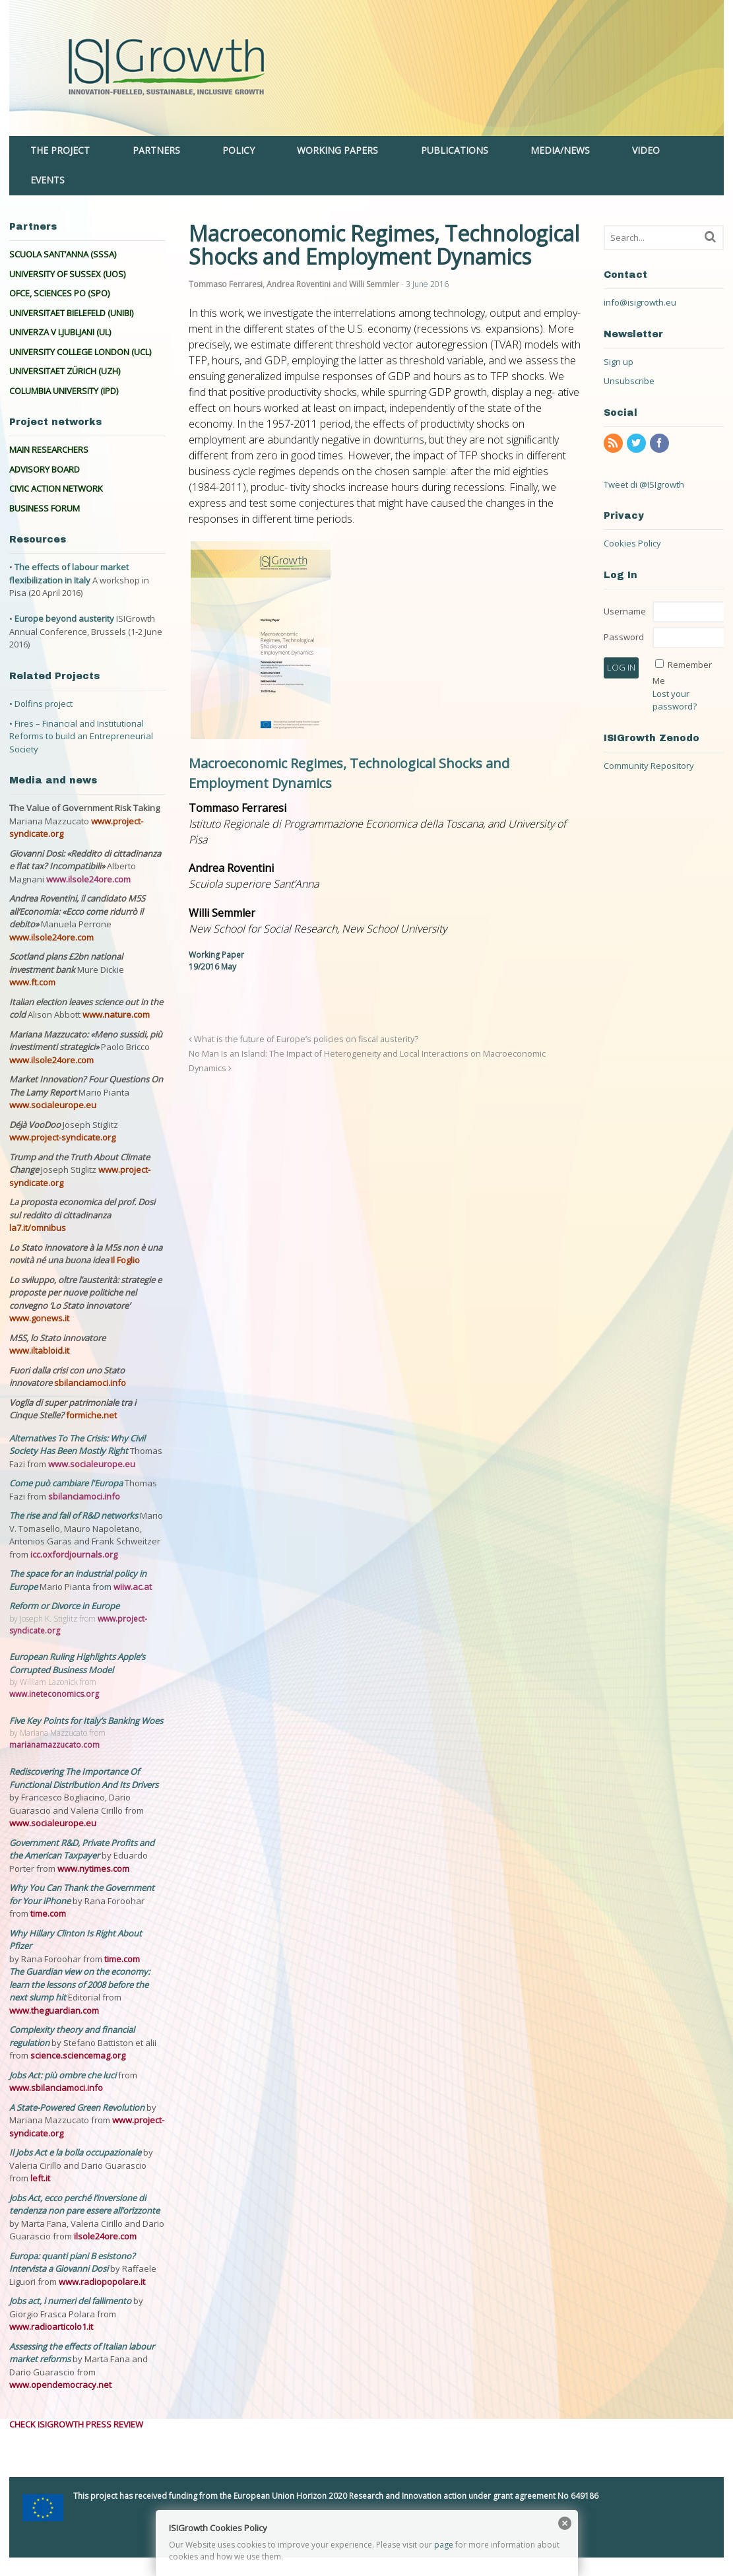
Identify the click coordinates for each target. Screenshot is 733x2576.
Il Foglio (125, 1260)
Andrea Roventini (299, 284)
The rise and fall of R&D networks (74, 1515)
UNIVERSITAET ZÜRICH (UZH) (64, 371)
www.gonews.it (39, 1318)
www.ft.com (32, 982)
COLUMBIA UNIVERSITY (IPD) (63, 391)
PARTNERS (156, 150)
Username (625, 611)
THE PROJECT (60, 150)
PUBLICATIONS (454, 150)
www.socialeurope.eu (52, 1105)
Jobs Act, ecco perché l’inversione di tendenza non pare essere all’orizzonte (84, 2204)
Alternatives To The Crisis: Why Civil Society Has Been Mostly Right (77, 1444)
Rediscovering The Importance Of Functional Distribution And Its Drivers (83, 1778)
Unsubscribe (629, 381)
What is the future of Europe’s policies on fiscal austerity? (303, 1039)
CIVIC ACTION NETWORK (56, 488)
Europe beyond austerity (64, 618)
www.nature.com (116, 1014)
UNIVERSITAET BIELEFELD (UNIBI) (71, 313)
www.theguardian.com (54, 2010)
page (443, 2544)
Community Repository (649, 766)
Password (624, 637)
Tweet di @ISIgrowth (644, 484)
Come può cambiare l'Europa (67, 1483)
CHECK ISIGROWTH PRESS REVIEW (76, 2424)
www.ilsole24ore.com (88, 879)
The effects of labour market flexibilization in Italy (69, 573)
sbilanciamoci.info (90, 1383)
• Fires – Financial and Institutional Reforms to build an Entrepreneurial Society (81, 736)
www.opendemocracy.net (60, 2385)
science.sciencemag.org (77, 2055)
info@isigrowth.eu (640, 302)
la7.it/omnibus (37, 1228)
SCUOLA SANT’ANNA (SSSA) (62, 254)
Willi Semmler (374, 284)
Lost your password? (675, 700)
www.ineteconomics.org (54, 1694)
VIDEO (646, 150)
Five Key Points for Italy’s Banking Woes (86, 1721)
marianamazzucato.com (54, 1744)
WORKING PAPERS (337, 150)
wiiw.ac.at (132, 1587)
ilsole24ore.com (105, 2236)
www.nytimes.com (93, 1868)
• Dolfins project (41, 704)
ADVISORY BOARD (44, 469)
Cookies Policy (632, 543)
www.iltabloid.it (39, 1350)
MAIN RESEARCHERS (48, 449)
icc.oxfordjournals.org (73, 1554)
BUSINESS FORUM (44, 508)
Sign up (618, 362)
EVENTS (47, 180)
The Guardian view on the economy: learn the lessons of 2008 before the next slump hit (79, 1984)
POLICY (238, 150)
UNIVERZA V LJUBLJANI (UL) (60, 332)
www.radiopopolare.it (102, 2282)
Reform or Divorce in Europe (64, 1606)
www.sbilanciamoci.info (56, 2088)
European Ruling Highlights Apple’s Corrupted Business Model (77, 1663)
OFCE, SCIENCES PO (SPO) (59, 293)
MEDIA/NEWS (560, 150)
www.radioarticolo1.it (51, 2326)
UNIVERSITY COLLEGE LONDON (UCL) (80, 352)
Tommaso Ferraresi (226, 284)
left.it (40, 2178)
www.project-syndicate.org (62, 1137)
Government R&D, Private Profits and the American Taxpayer (81, 1849)
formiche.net (91, 1415)
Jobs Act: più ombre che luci (62, 2075)
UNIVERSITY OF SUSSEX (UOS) (67, 274)
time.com (48, 1913)
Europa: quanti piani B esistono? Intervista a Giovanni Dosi (72, 2262)
